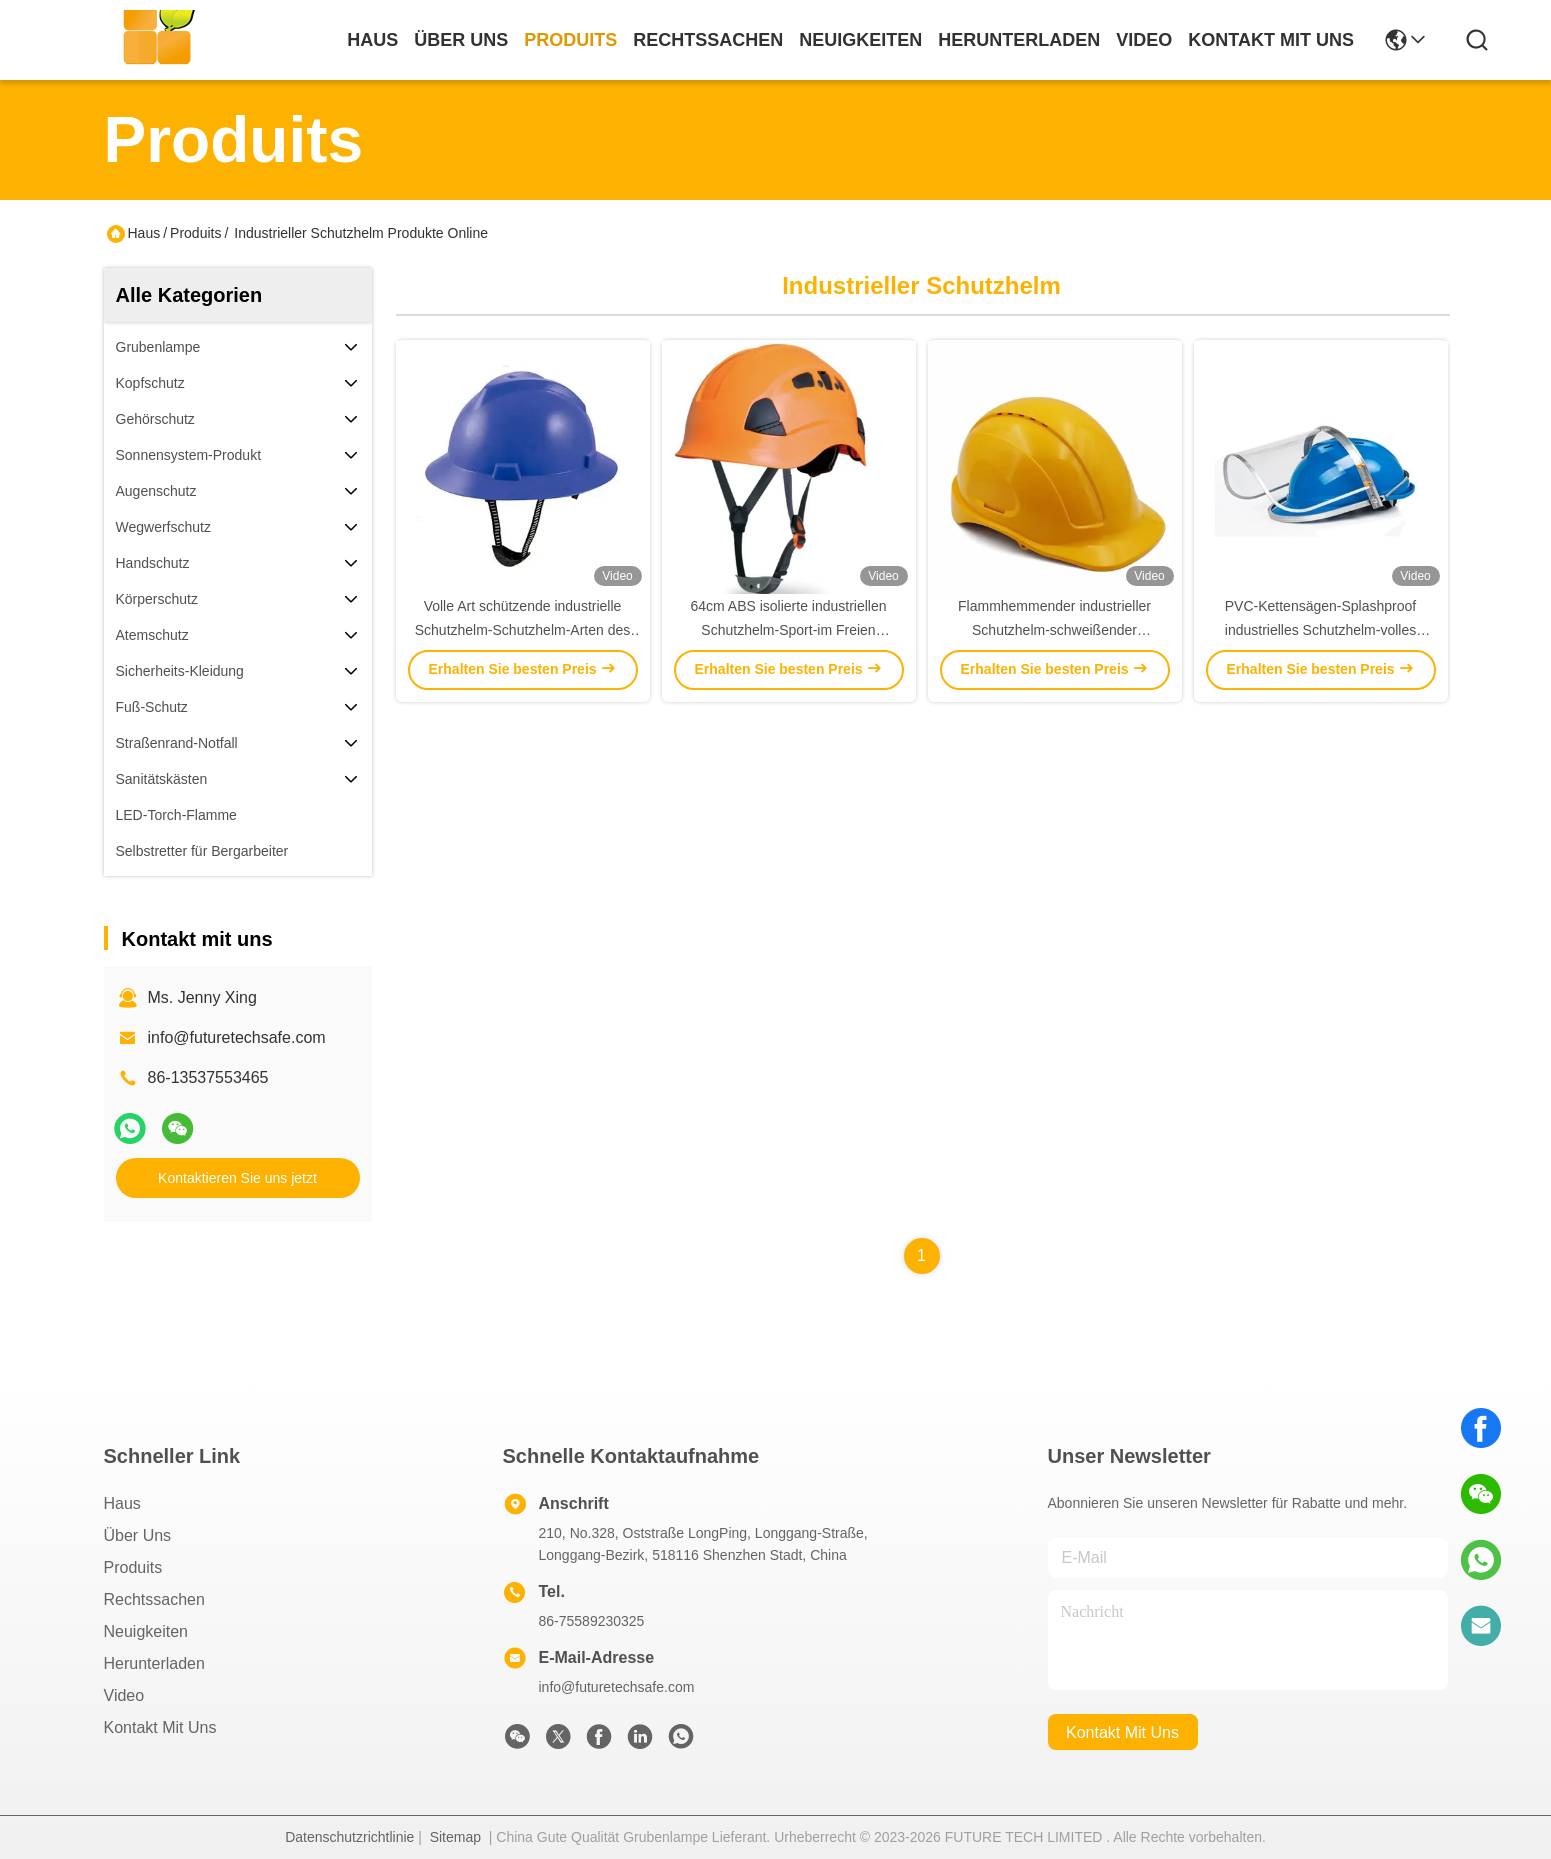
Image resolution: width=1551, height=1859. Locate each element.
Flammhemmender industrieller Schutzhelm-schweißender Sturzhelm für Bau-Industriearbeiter (1055, 630)
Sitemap (455, 1837)
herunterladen (1019, 40)
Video (124, 1695)
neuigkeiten (860, 40)
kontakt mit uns (1271, 40)
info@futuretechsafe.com (237, 1037)
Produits (195, 233)
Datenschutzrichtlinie (349, 1837)
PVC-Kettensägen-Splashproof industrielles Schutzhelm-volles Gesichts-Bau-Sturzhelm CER (1320, 630)
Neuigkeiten (146, 1631)
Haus (372, 40)
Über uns (461, 40)
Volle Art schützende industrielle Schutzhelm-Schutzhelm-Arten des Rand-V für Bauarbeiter (523, 630)
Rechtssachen (154, 1599)
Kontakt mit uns (160, 1727)
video (1144, 40)
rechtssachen (708, 40)
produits (570, 40)
